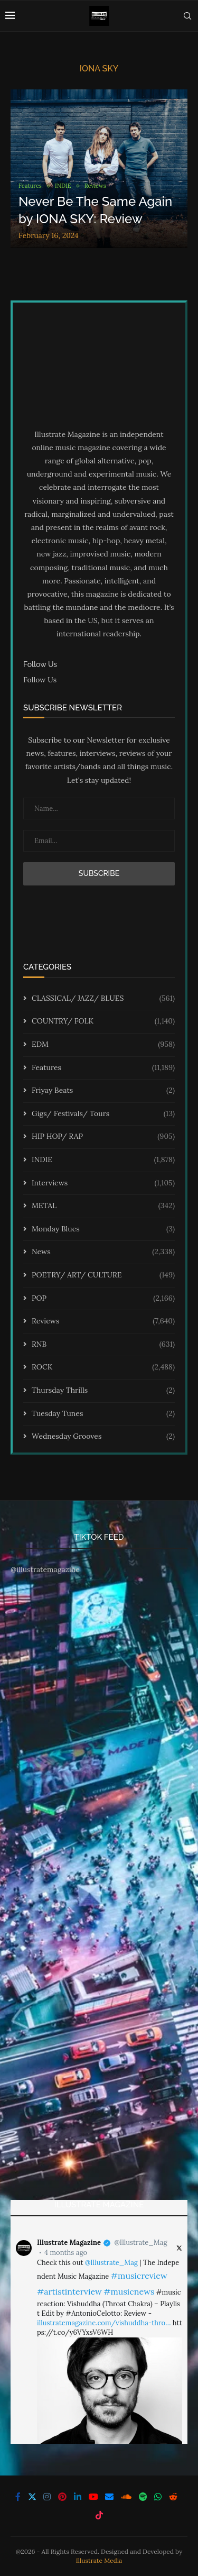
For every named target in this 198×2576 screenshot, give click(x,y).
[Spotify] (143, 2496)
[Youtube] (93, 2496)
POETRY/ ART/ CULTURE (103, 1275)
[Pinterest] (62, 2496)
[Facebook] (18, 2496)
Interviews (103, 1183)
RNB (103, 1344)
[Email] (109, 2496)
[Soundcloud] (126, 2496)
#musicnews (128, 2291)
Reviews (103, 1321)
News (103, 1252)
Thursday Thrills (103, 1390)
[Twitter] (32, 2496)
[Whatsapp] (158, 2496)
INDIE (103, 1160)
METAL (103, 1206)
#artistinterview (69, 2291)
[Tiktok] (99, 2515)
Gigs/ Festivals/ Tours (103, 1114)
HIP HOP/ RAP (103, 1136)
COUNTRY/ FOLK (103, 1021)
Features (103, 1068)
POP (103, 1298)
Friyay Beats (103, 1090)
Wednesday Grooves (103, 1436)
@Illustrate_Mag (140, 2242)
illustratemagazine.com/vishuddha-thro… (104, 2322)
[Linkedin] (77, 2496)
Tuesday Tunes (103, 1414)
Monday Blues (103, 1229)
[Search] (187, 16)
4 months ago (65, 2252)
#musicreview (139, 2275)
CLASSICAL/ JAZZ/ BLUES (103, 998)
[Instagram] (47, 2496)
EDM (103, 1044)
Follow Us (39, 679)
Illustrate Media (99, 2560)
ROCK (103, 1367)
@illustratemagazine (45, 1569)
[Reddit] (173, 2496)
